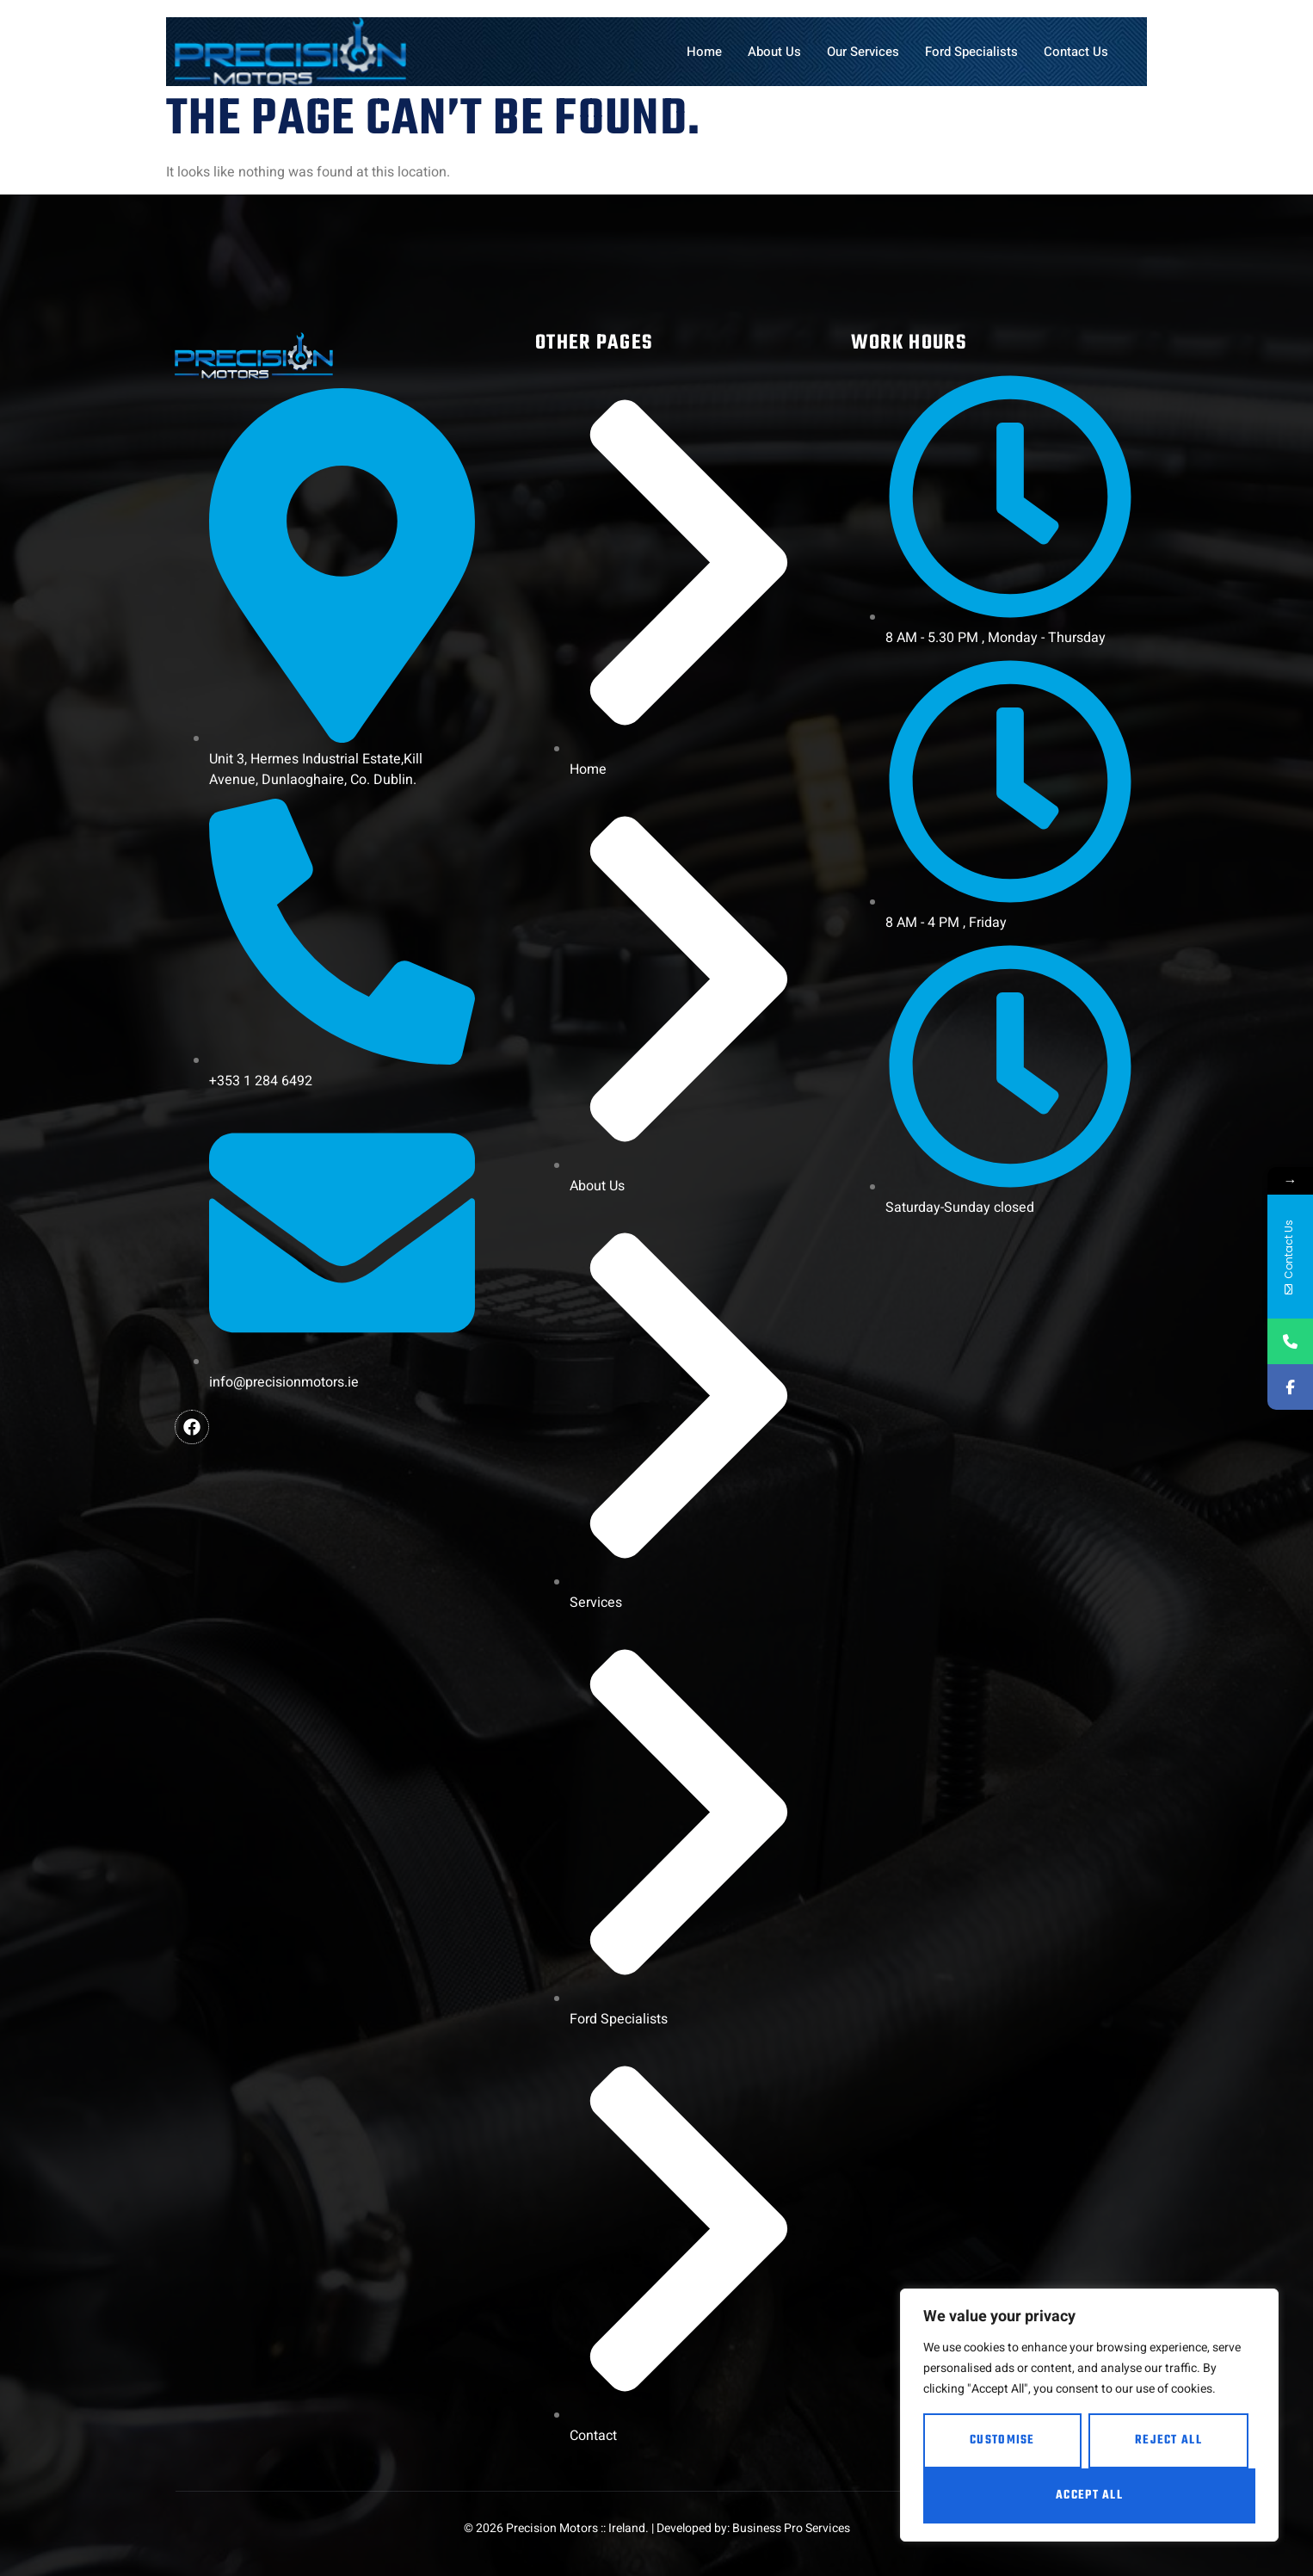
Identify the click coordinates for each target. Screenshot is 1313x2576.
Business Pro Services (791, 2528)
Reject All (1168, 2440)
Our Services (863, 51)
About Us (774, 51)
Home (704, 51)
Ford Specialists (971, 51)
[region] (1089, 2415)
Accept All (1089, 2495)
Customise (1002, 2440)
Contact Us (1076, 51)
